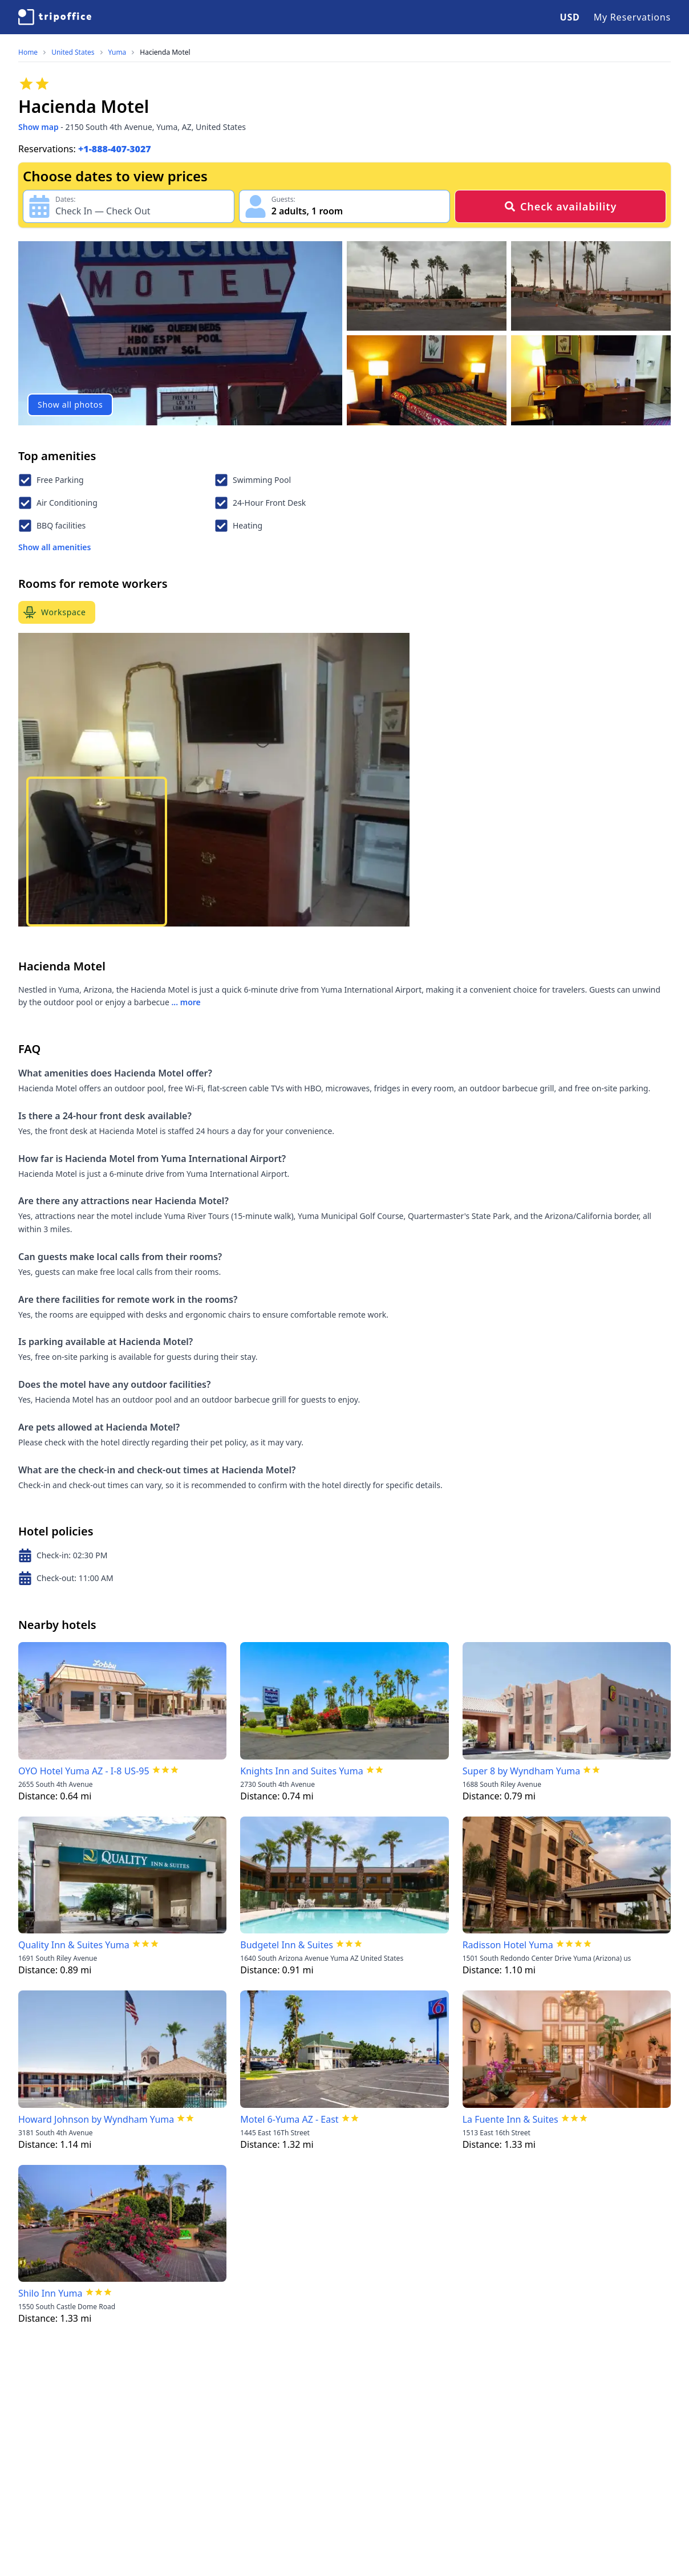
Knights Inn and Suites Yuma (301, 1771)
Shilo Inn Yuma (50, 2293)
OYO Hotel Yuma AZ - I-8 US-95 (83, 1771)
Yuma (117, 52)
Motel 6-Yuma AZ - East (289, 2119)
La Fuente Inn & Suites (510, 2119)
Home (28, 52)
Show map (38, 126)
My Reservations (632, 17)
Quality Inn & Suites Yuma (73, 1945)
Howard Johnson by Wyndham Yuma (96, 2119)
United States (72, 52)
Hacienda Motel (165, 52)
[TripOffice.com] (54, 17)
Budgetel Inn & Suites (286, 1945)
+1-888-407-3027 (114, 149)
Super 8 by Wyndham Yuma (522, 1771)
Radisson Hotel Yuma (508, 1945)
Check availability (560, 206)
